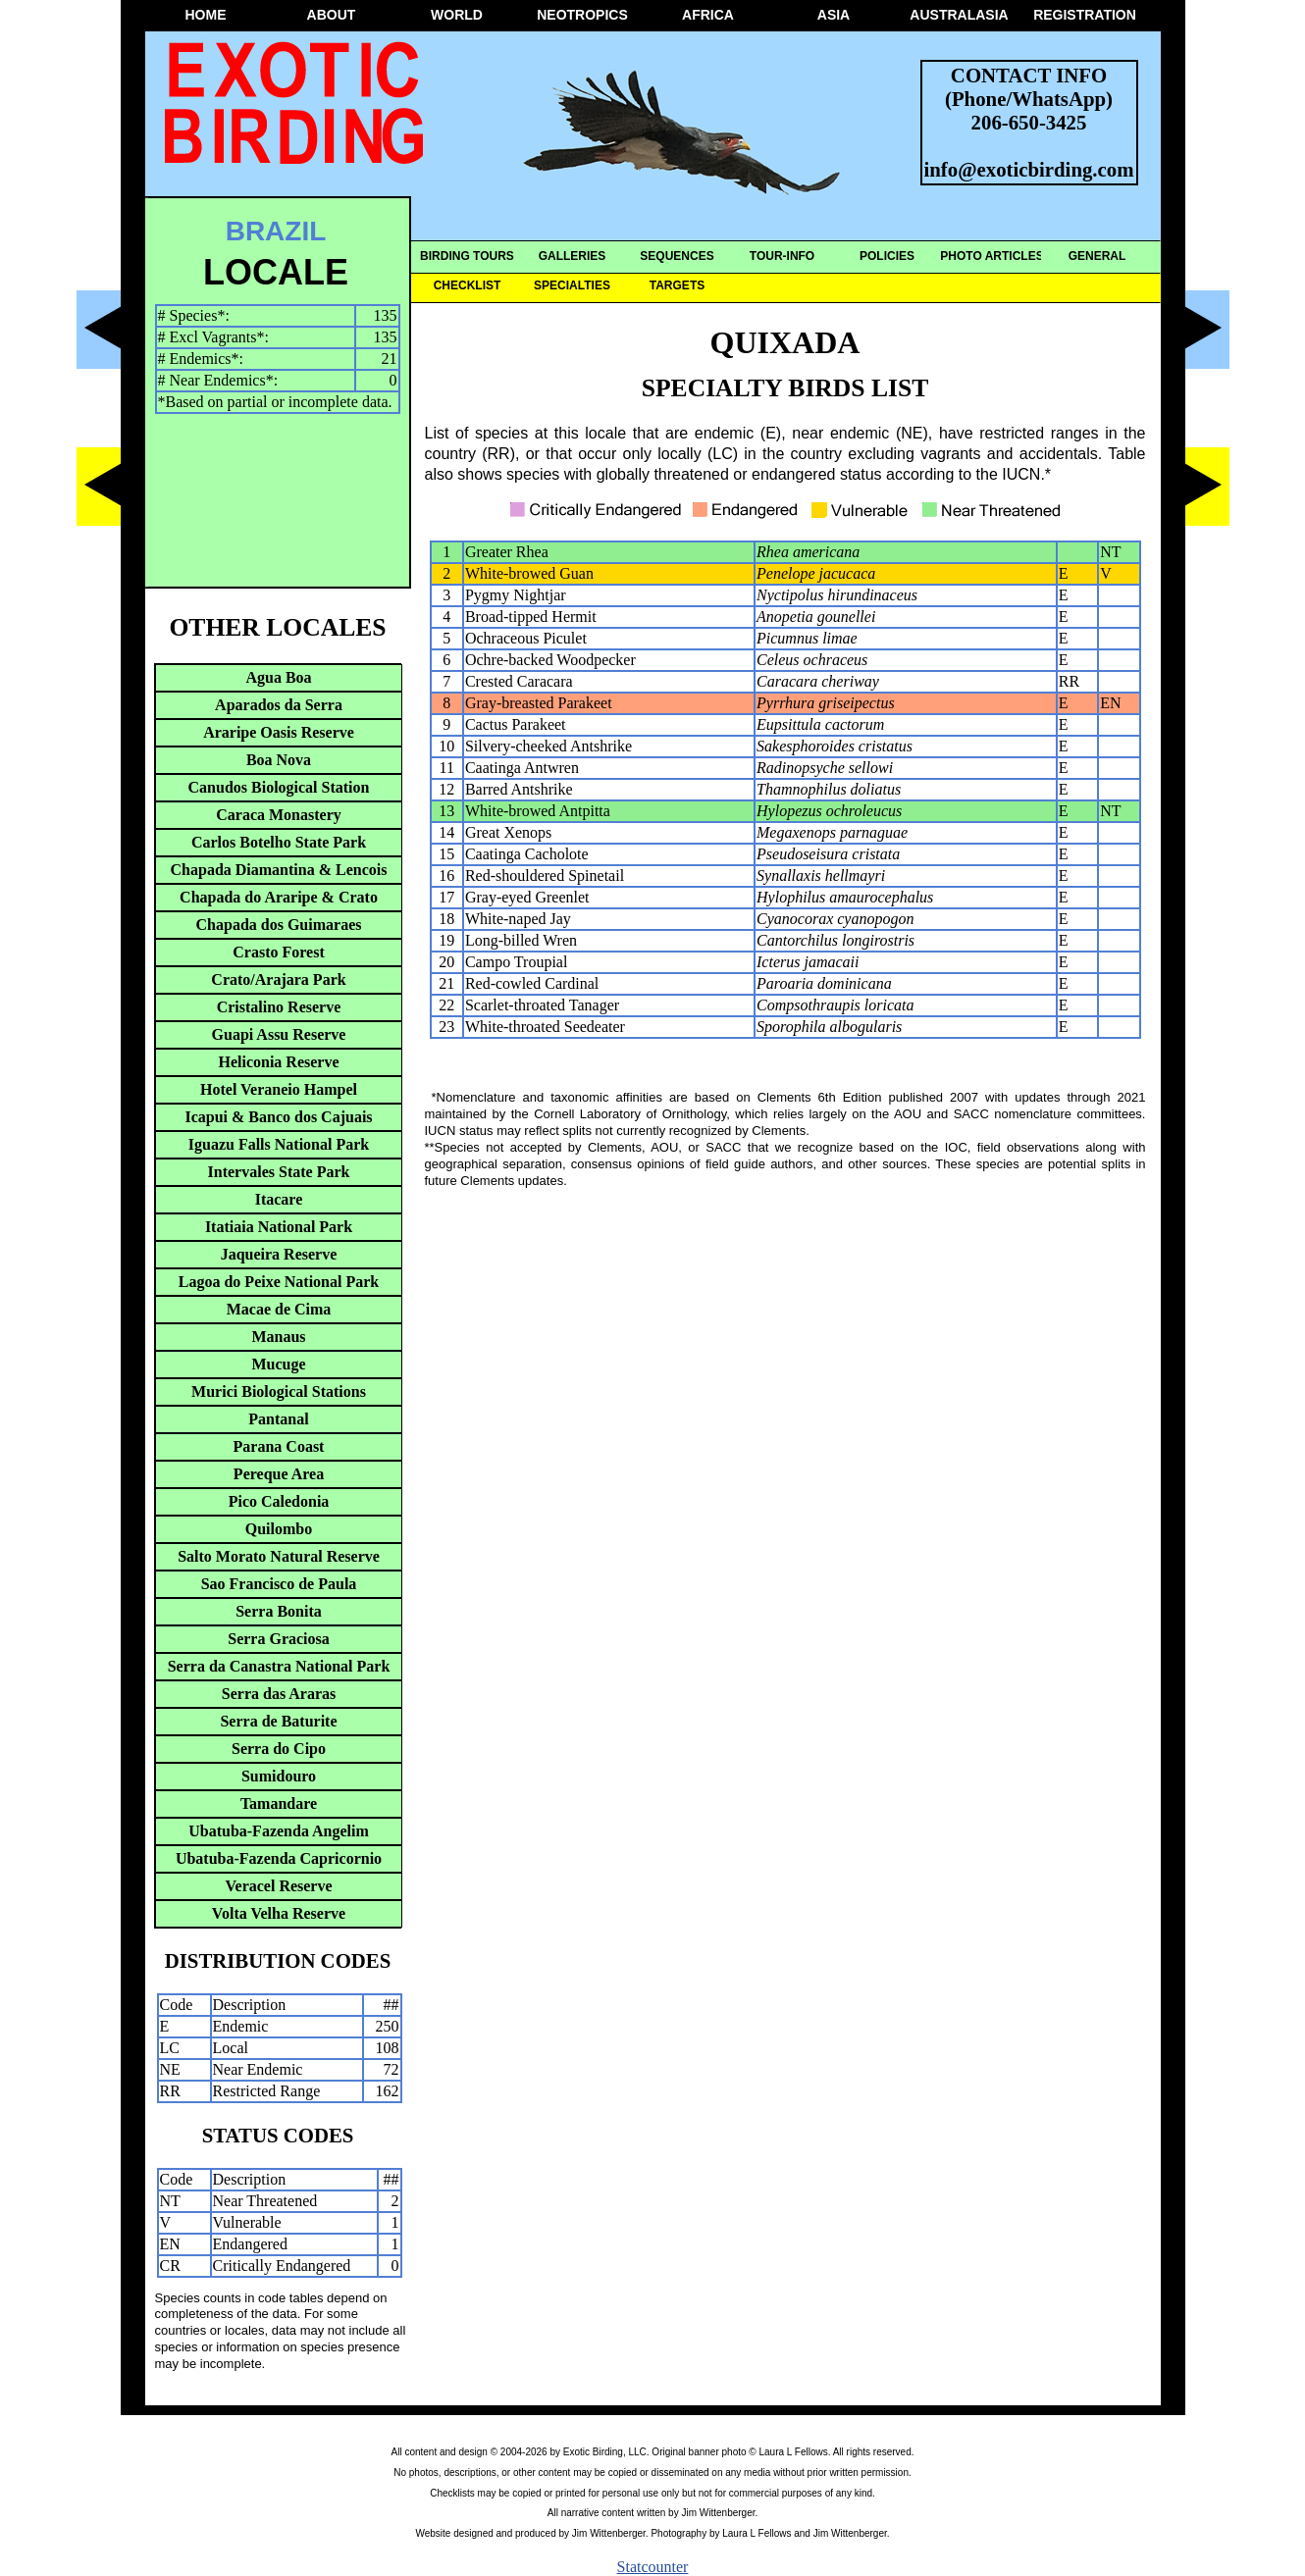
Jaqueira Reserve (279, 1254)
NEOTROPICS (582, 15)
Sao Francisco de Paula (279, 1583)
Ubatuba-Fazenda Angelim (278, 1831)
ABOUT (331, 15)
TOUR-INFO (782, 256)
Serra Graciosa (279, 1638)
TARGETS (677, 285)
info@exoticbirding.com (1029, 169)
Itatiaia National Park (278, 1226)
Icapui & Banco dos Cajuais (278, 1116)
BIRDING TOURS (467, 256)
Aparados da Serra (278, 704)
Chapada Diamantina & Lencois (279, 869)
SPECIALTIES (572, 285)
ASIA (833, 15)
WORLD (457, 15)
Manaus (278, 1336)
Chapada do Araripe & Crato (279, 897)
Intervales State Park (279, 1171)
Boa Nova (278, 759)
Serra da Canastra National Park (279, 1666)
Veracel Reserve (278, 1886)
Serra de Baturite (278, 1721)
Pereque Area (279, 1474)
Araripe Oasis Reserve (278, 732)
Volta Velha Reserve (278, 1913)
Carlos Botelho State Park (278, 842)
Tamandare (278, 1803)
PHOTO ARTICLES (991, 256)
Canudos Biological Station (279, 787)
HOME (206, 15)
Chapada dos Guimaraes (279, 924)
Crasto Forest (278, 952)
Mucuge (278, 1364)
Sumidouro (278, 1776)
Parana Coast (279, 1446)
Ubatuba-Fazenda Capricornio (279, 1858)
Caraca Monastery (278, 814)
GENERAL (1097, 256)
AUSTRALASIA (959, 15)
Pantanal (278, 1419)
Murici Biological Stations (278, 1391)
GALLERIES (572, 256)
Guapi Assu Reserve (279, 1034)
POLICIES (887, 256)
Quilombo (278, 1528)
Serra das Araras (279, 1693)
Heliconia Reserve (278, 1062)
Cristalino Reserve (279, 1007)
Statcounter (653, 2566)
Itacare (279, 1199)
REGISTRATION (1084, 15)
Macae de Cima (279, 1309)
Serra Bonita (278, 1611)
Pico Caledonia (279, 1501)
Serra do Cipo (279, 1748)
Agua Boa (278, 677)
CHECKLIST (467, 285)
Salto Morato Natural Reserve (279, 1556)
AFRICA (708, 15)
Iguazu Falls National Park (278, 1144)
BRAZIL (276, 231)
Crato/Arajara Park (278, 979)
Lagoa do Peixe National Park (279, 1281)
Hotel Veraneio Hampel (278, 1089)
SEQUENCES (676, 256)
